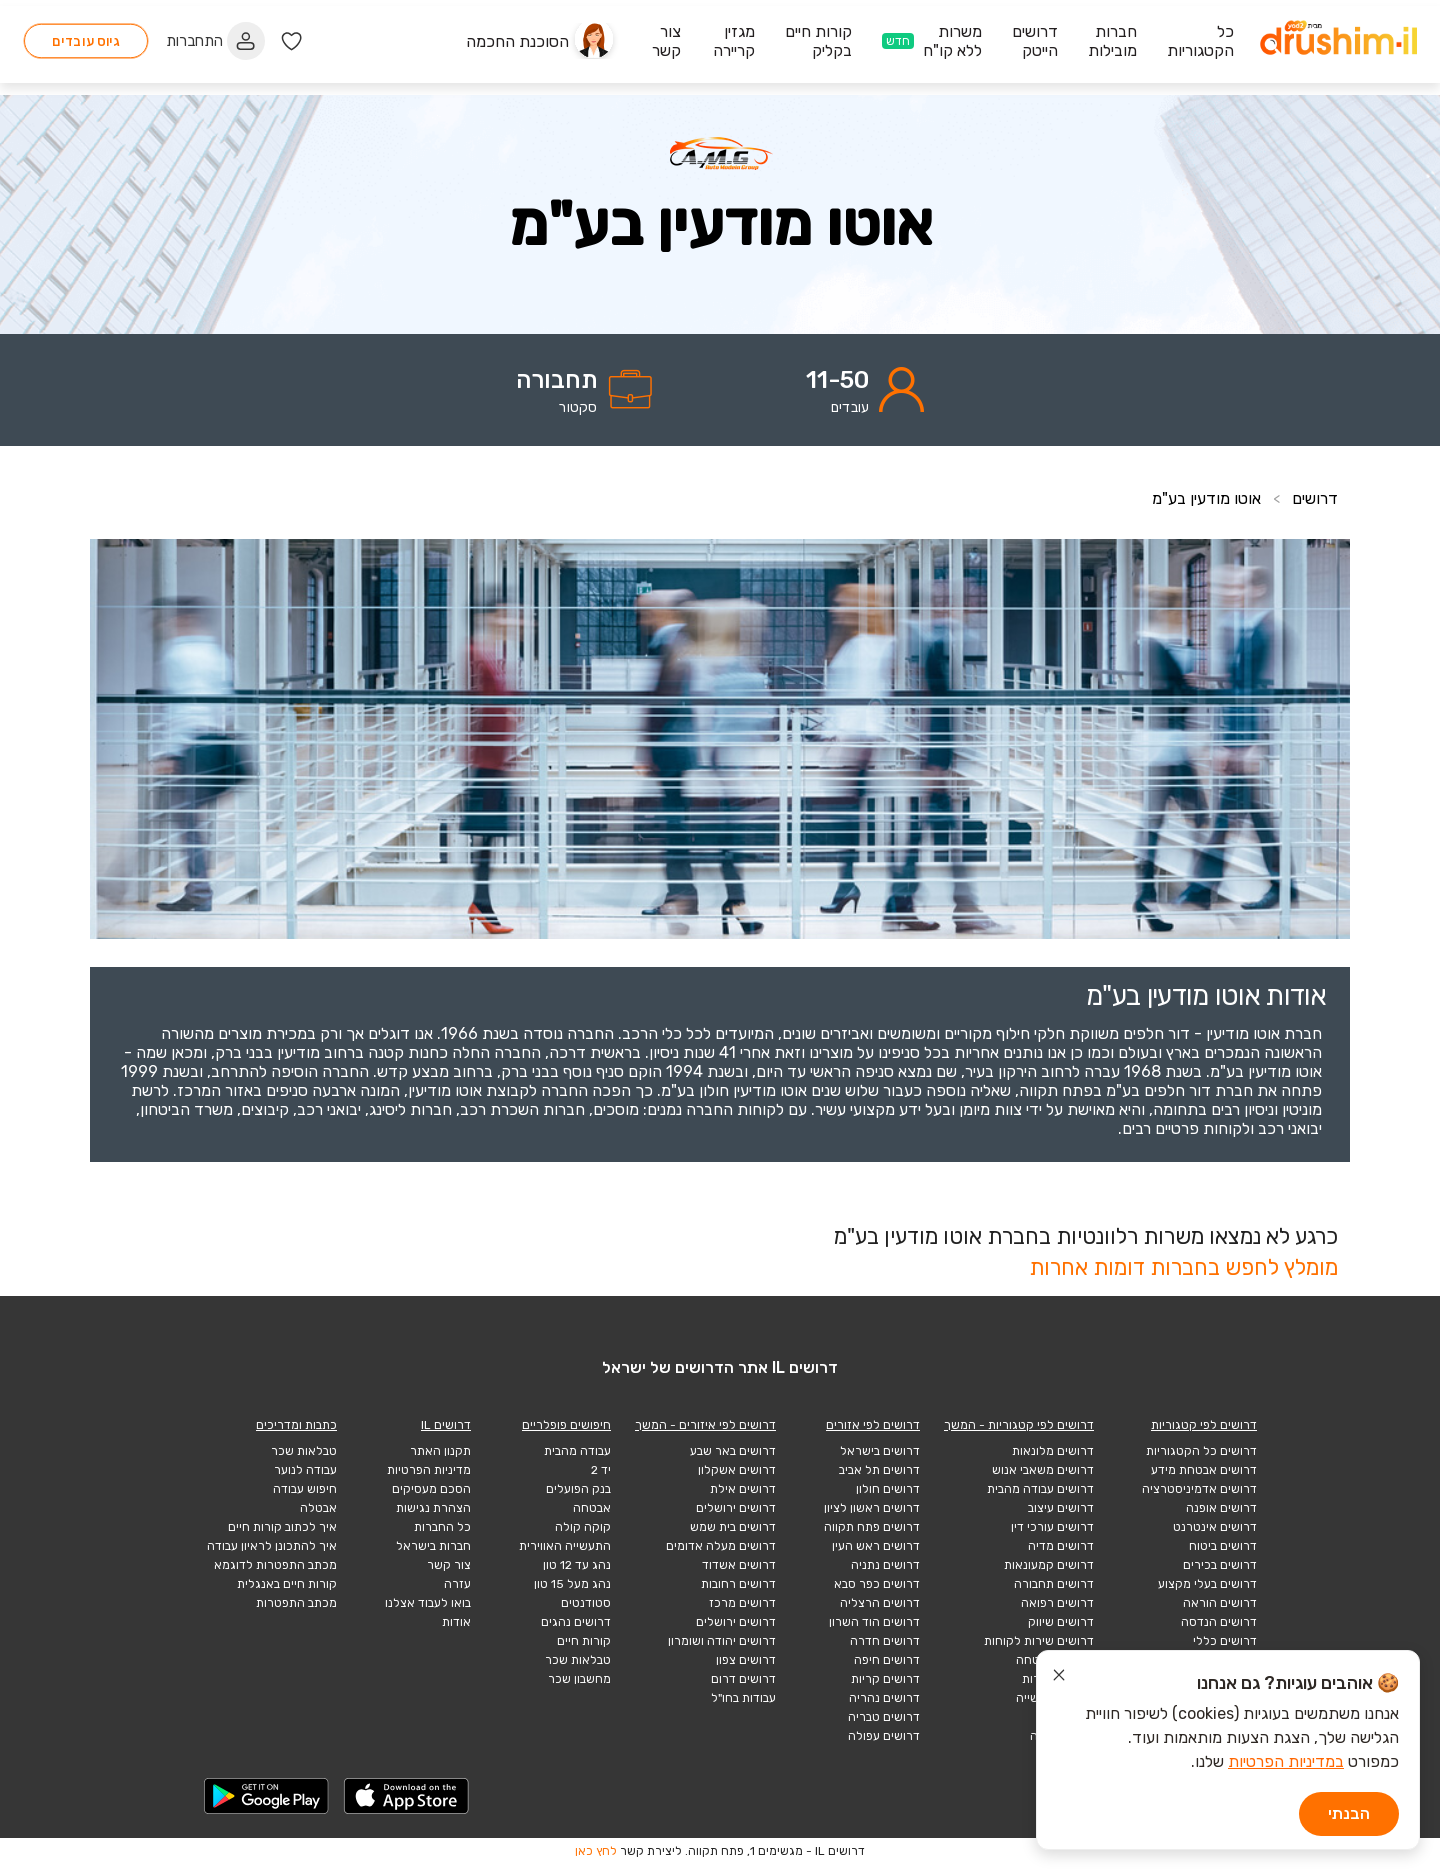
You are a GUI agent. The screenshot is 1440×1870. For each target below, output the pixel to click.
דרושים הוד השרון (874, 1622)
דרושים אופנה (1221, 1508)
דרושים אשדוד (739, 1565)
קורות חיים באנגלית (287, 1584)
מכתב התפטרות (296, 1603)
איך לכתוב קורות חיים (282, 1527)
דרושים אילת (743, 1489)
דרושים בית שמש (733, 1527)
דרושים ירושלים (736, 1508)
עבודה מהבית (577, 1451)
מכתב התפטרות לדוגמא (275, 1565)
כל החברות (442, 1527)
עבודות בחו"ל (743, 1698)
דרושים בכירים (1220, 1565)
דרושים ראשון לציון (872, 1508)
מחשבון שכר (579, 1679)
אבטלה (318, 1508)
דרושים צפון (746, 1660)
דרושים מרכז (742, 1603)
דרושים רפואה (1057, 1603)
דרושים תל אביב (879, 1470)
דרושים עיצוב (1061, 1508)
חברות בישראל (433, 1546)
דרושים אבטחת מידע (1204, 1470)
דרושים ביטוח (1223, 1546)
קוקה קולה (583, 1527)
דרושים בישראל (880, 1451)
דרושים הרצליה (880, 1603)
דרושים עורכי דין (1052, 1527)
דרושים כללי (1225, 1641)
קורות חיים (584, 1641)
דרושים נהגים (576, 1622)
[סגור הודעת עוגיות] (1059, 1678)
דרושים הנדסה (1219, 1622)
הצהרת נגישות (433, 1508)
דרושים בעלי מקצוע (1207, 1584)
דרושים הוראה (1220, 1603)
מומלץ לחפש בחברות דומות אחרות (1183, 1267)
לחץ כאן (596, 1851)
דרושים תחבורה (1054, 1584)
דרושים (1315, 498)
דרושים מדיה (1061, 1546)
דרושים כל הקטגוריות (1201, 1451)
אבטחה (592, 1508)
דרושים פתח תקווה (872, 1527)
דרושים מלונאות (1053, 1451)
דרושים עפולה (884, 1736)
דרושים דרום (743, 1679)
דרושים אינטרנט (1215, 1527)
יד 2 (601, 1470)
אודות (456, 1622)
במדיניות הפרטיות (1286, 1761)
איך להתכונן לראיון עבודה (272, 1546)
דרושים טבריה (884, 1717)
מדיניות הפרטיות (429, 1470)
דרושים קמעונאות (1049, 1565)
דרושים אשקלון (737, 1470)
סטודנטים (586, 1603)
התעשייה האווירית (565, 1546)
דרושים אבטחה (1055, 1660)
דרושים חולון (888, 1489)
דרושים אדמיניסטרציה (1199, 1489)
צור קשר (449, 1565)
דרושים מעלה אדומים (721, 1546)
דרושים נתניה (885, 1565)
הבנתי (1349, 1813)
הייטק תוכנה (1062, 1736)
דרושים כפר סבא (877, 1584)
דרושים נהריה (884, 1698)
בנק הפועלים (578, 1489)
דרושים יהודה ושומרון (722, 1641)
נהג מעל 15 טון (572, 1584)
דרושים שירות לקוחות (1039, 1641)
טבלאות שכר (578, 1660)
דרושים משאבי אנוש (1043, 1470)
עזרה (457, 1584)
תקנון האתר (440, 1451)
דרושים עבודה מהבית (1040, 1489)
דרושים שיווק (1061, 1622)
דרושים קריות (885, 1679)
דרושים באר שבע (733, 1451)
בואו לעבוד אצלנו (428, 1603)
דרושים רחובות (738, 1584)
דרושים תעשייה (1055, 1698)
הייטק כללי (1065, 1717)
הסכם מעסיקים (431, 1489)
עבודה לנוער (305, 1470)
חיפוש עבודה (305, 1489)
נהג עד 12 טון (577, 1565)
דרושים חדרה (885, 1641)
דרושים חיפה (887, 1660)
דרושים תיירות (1058, 1679)
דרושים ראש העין (876, 1546)
